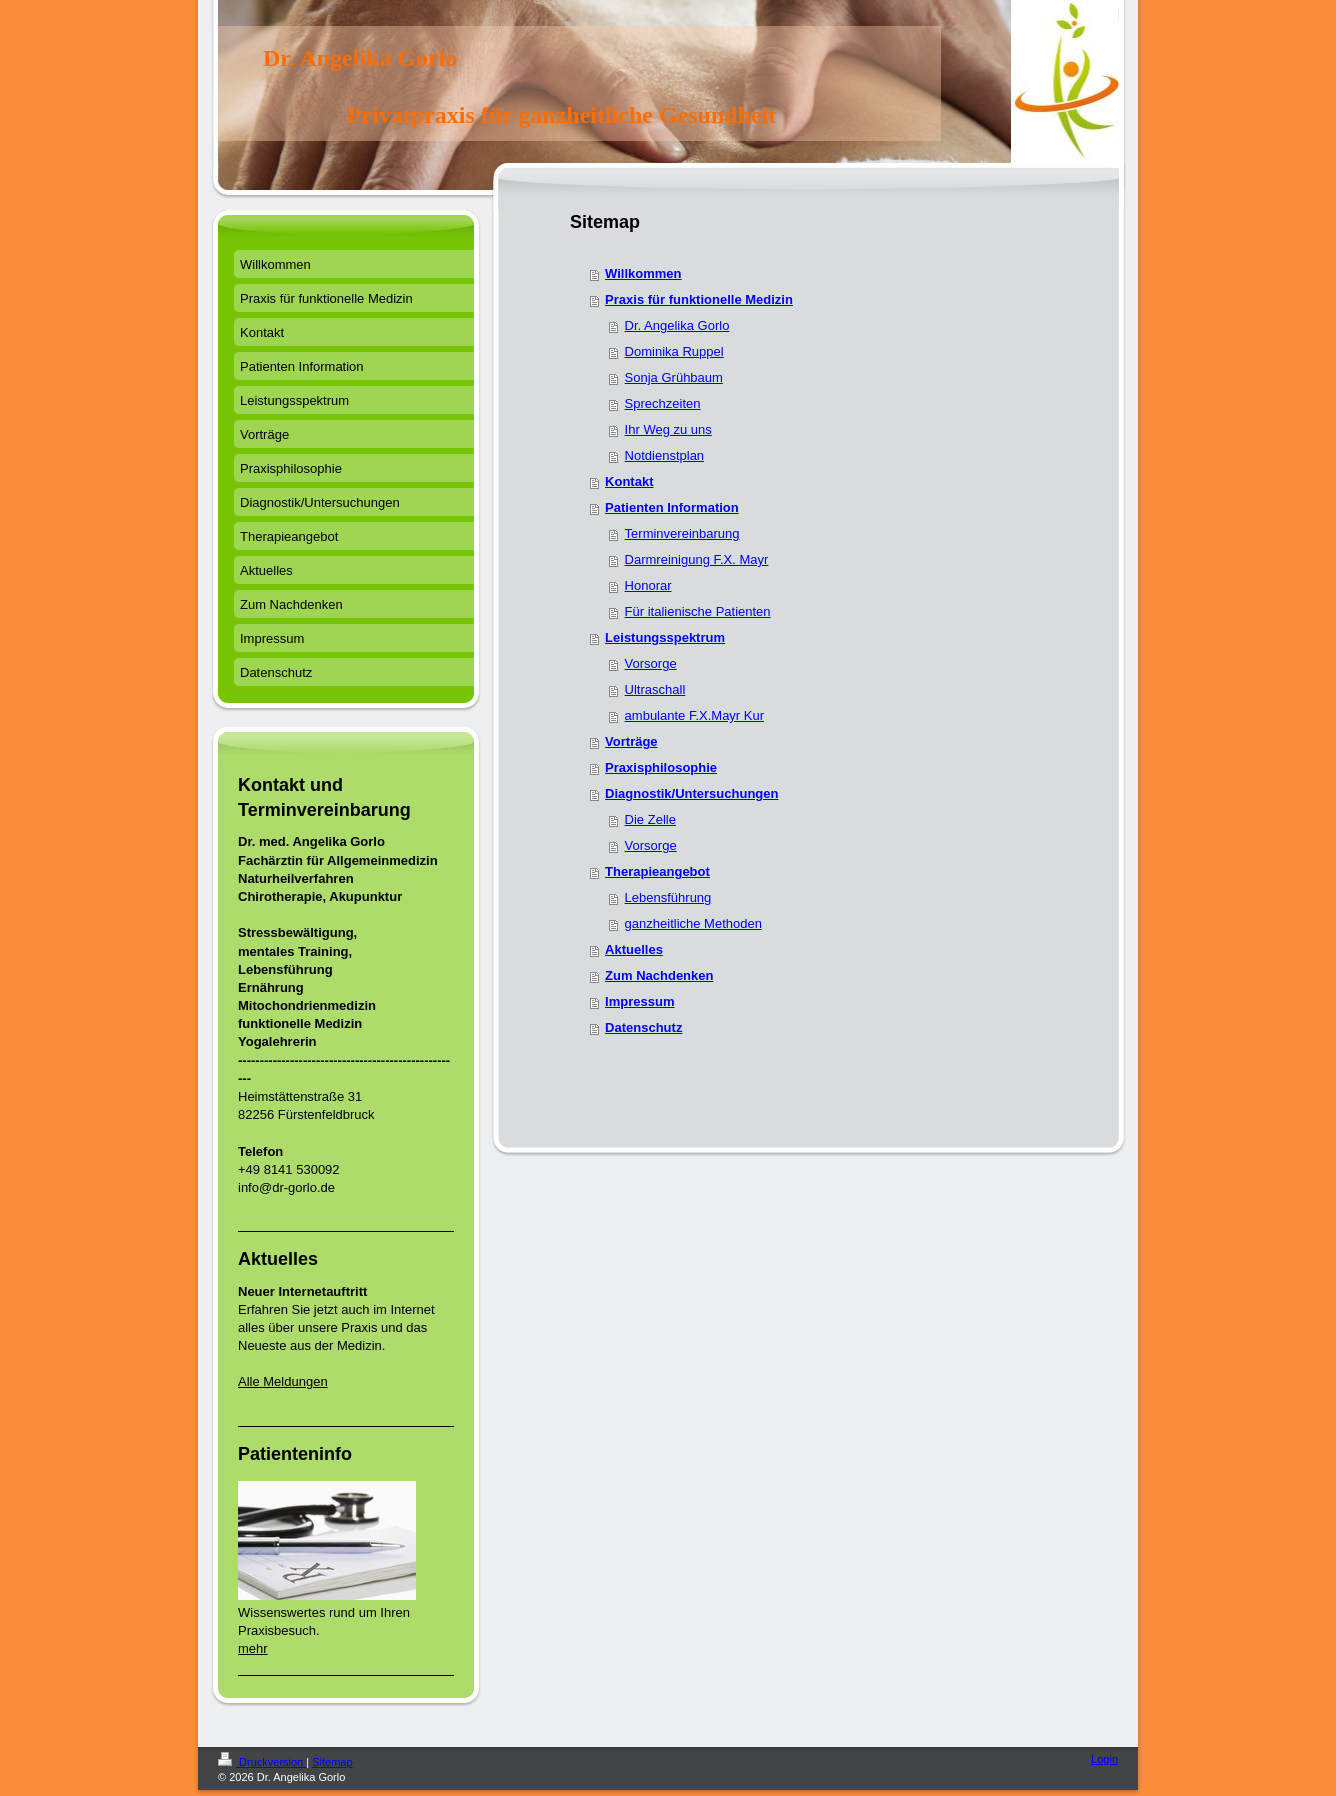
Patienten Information (672, 507)
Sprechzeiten (663, 403)
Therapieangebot (657, 871)
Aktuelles (634, 949)
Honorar (648, 585)
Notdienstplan (665, 455)
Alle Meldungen (283, 1381)
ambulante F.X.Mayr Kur (694, 715)
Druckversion (262, 1762)
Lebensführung (668, 897)
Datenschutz (643, 1027)
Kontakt (629, 481)
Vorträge (631, 741)
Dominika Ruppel (674, 351)
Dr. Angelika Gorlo (677, 325)
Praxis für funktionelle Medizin (699, 299)
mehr (253, 1648)
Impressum (639, 1001)
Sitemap (332, 1762)
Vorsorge (651, 663)
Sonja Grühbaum (674, 377)
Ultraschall (655, 689)
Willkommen (643, 273)
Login (1104, 1759)
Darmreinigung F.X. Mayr (697, 559)
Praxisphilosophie (661, 767)
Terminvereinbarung (682, 533)
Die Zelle (650, 819)
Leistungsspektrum (665, 637)
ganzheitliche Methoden (693, 923)
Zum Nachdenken (659, 975)
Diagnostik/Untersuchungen (691, 793)
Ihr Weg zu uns (668, 429)
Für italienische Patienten (698, 611)
